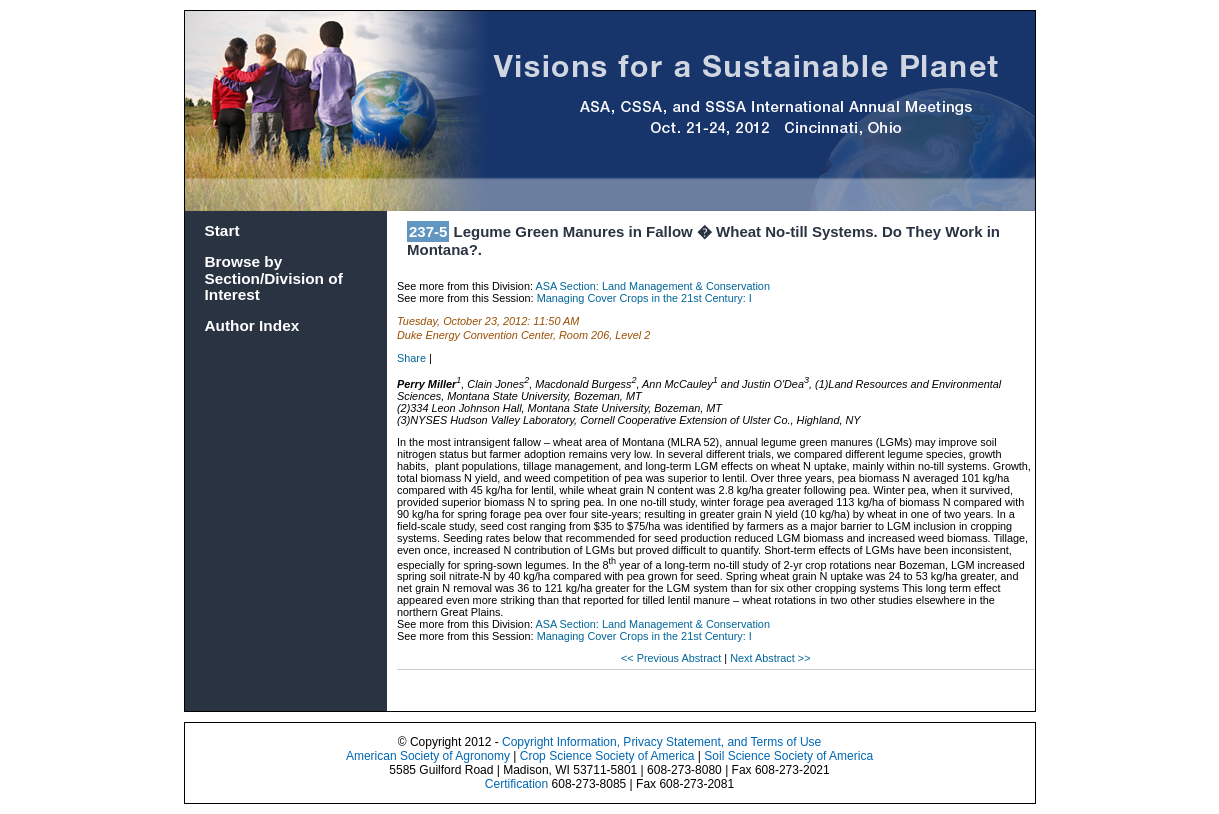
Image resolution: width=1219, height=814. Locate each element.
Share (411, 358)
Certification (516, 784)
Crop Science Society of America (607, 756)
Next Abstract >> (770, 658)
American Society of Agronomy (428, 756)
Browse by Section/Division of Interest (274, 278)
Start (222, 230)
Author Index (252, 325)
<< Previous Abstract (672, 658)
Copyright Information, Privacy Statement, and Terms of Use (661, 742)
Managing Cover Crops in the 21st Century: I (644, 298)
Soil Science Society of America (788, 756)
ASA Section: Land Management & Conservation (652, 286)
